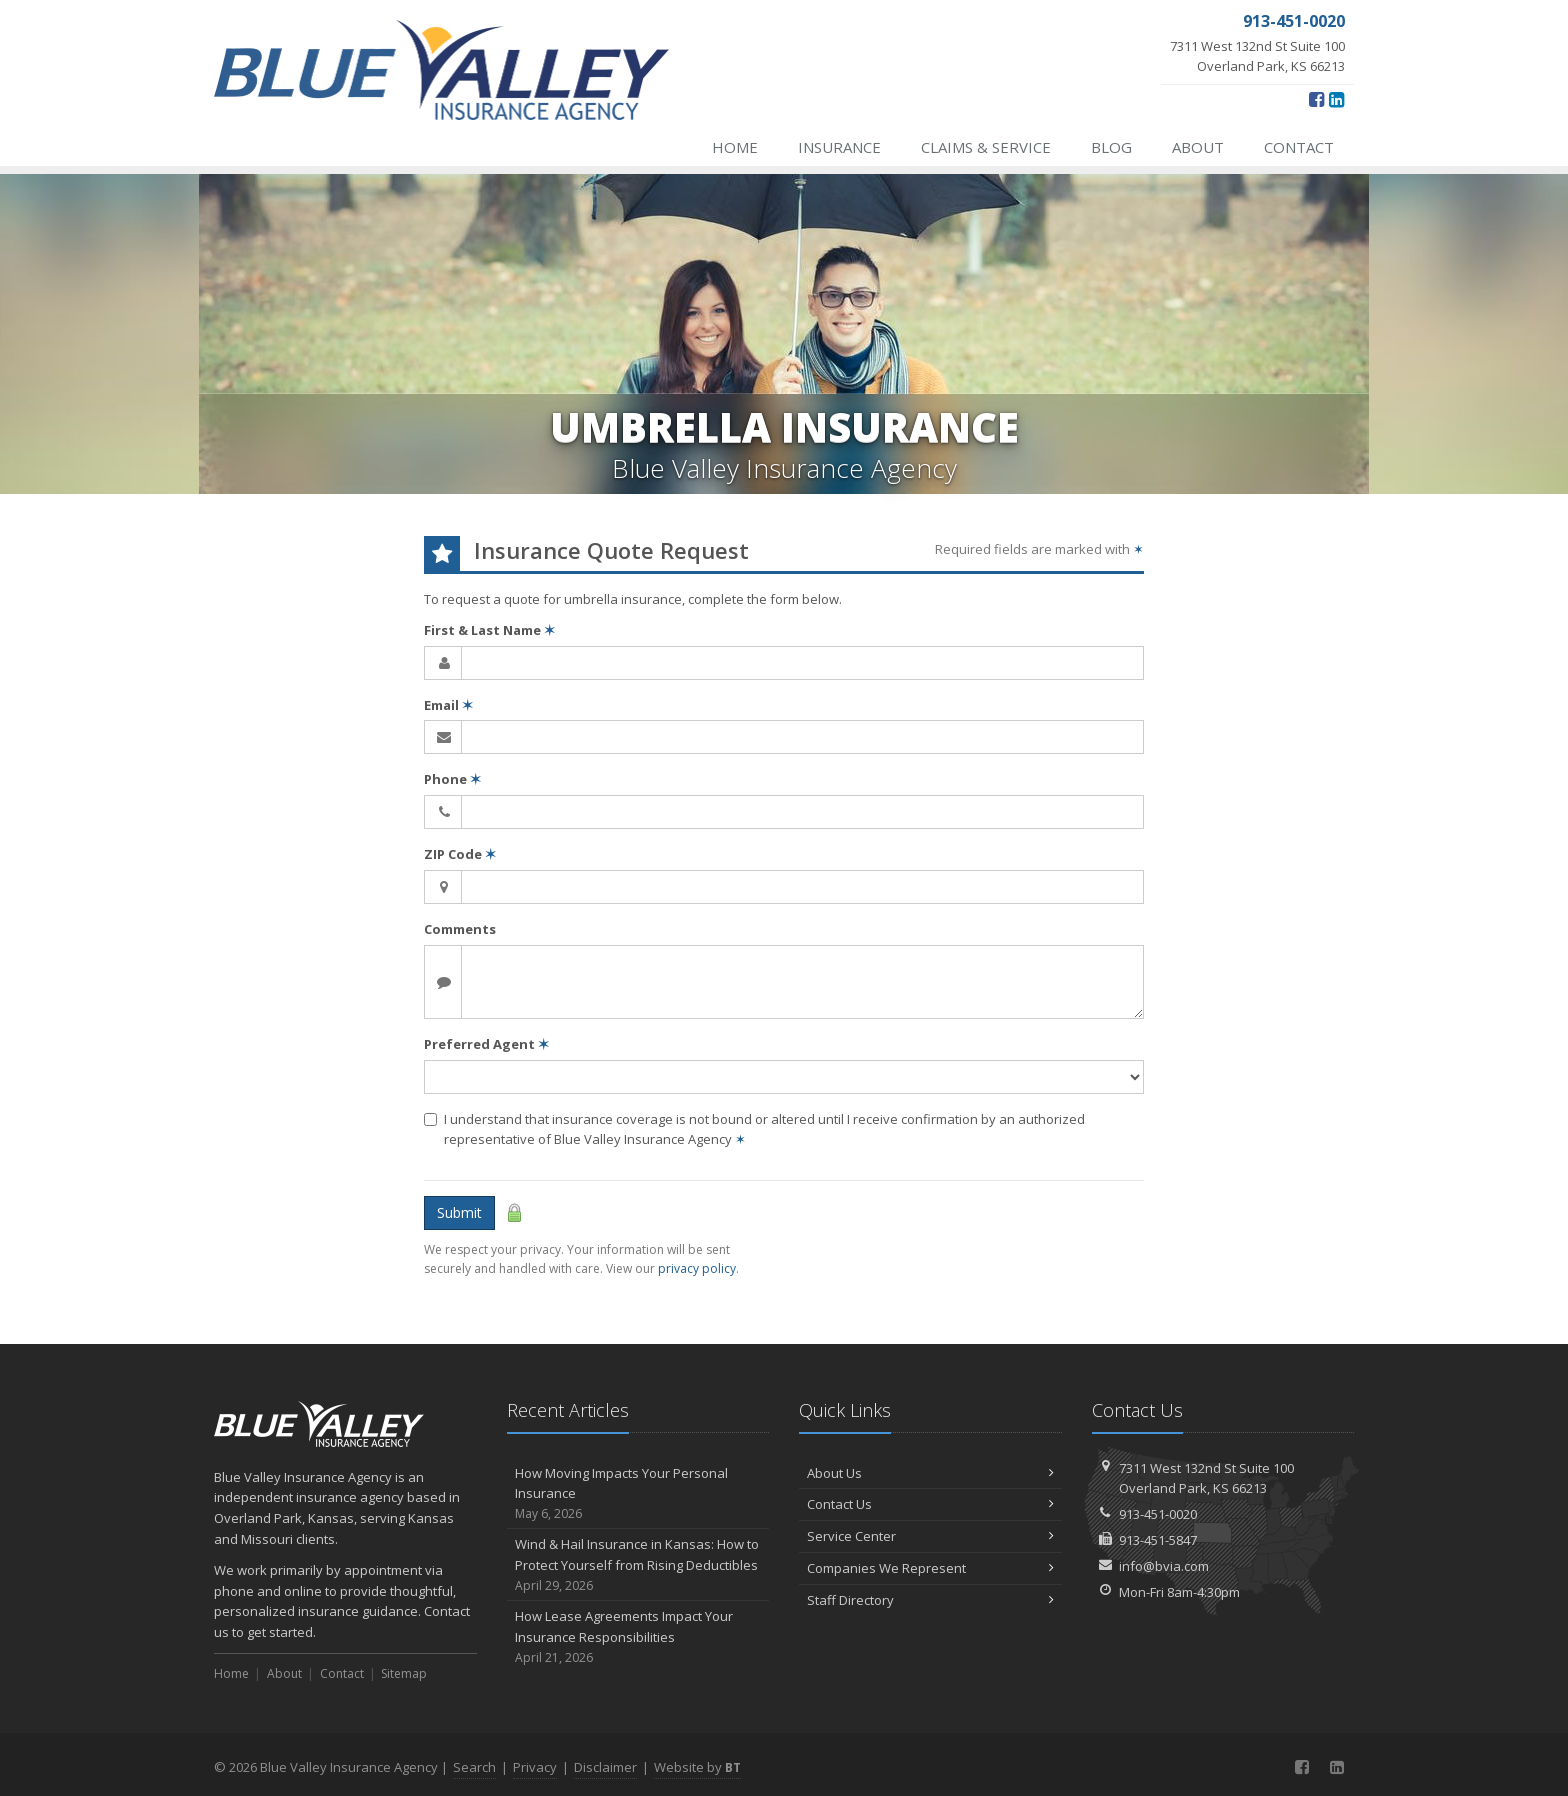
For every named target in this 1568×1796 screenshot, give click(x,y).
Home (735, 147)
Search (474, 1767)
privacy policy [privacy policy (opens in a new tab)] (697, 1268)
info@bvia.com (1164, 1566)
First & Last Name (489, 630)
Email (448, 705)
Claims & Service (986, 147)
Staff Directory (930, 1600)
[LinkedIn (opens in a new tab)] (1336, 99)
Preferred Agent (486, 1044)
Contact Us (930, 1504)
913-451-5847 (1158, 1540)
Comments (460, 929)
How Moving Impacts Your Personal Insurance (638, 1494)
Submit (459, 1212)
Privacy (535, 1767)
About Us (930, 1473)
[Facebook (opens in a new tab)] (1316, 99)
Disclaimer (605, 1767)
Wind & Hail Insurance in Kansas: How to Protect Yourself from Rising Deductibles (638, 1565)
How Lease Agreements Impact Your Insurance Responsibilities (638, 1637)
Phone (452, 779)
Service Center (930, 1536)
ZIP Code (460, 854)
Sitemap (404, 1673)
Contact (1299, 147)
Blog (1111, 147)
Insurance (839, 147)
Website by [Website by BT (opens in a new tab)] (697, 1767)
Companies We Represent (930, 1568)
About (1198, 147)
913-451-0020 (1158, 1514)
